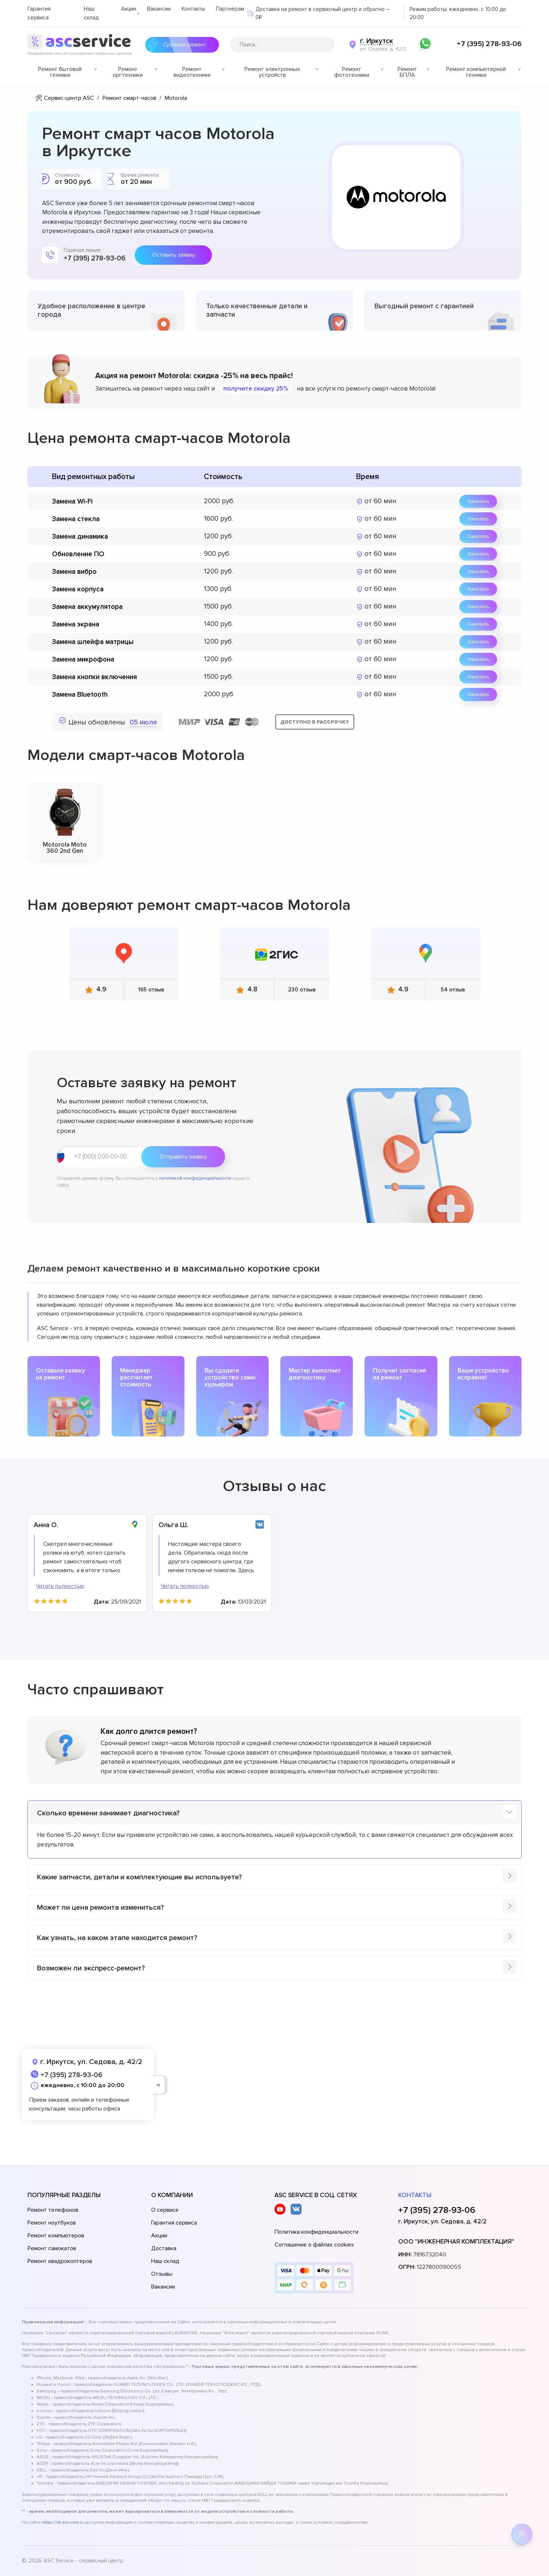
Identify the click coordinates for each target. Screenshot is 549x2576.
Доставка (163, 2248)
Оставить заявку (173, 255)
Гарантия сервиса (174, 2222)
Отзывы (161, 2274)
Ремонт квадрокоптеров (59, 2261)
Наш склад (165, 2261)
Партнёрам (230, 8)
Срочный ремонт (183, 45)
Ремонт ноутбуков (51, 2222)
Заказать (478, 501)
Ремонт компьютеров (55, 2235)
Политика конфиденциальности (316, 2232)
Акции (128, 8)
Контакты (193, 8)
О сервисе (165, 2210)
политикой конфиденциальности (195, 1178)
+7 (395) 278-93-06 (489, 44)
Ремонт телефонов (52, 2210)
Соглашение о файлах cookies (314, 2244)
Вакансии (159, 8)
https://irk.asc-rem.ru (63, 2522)
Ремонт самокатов (51, 2248)
